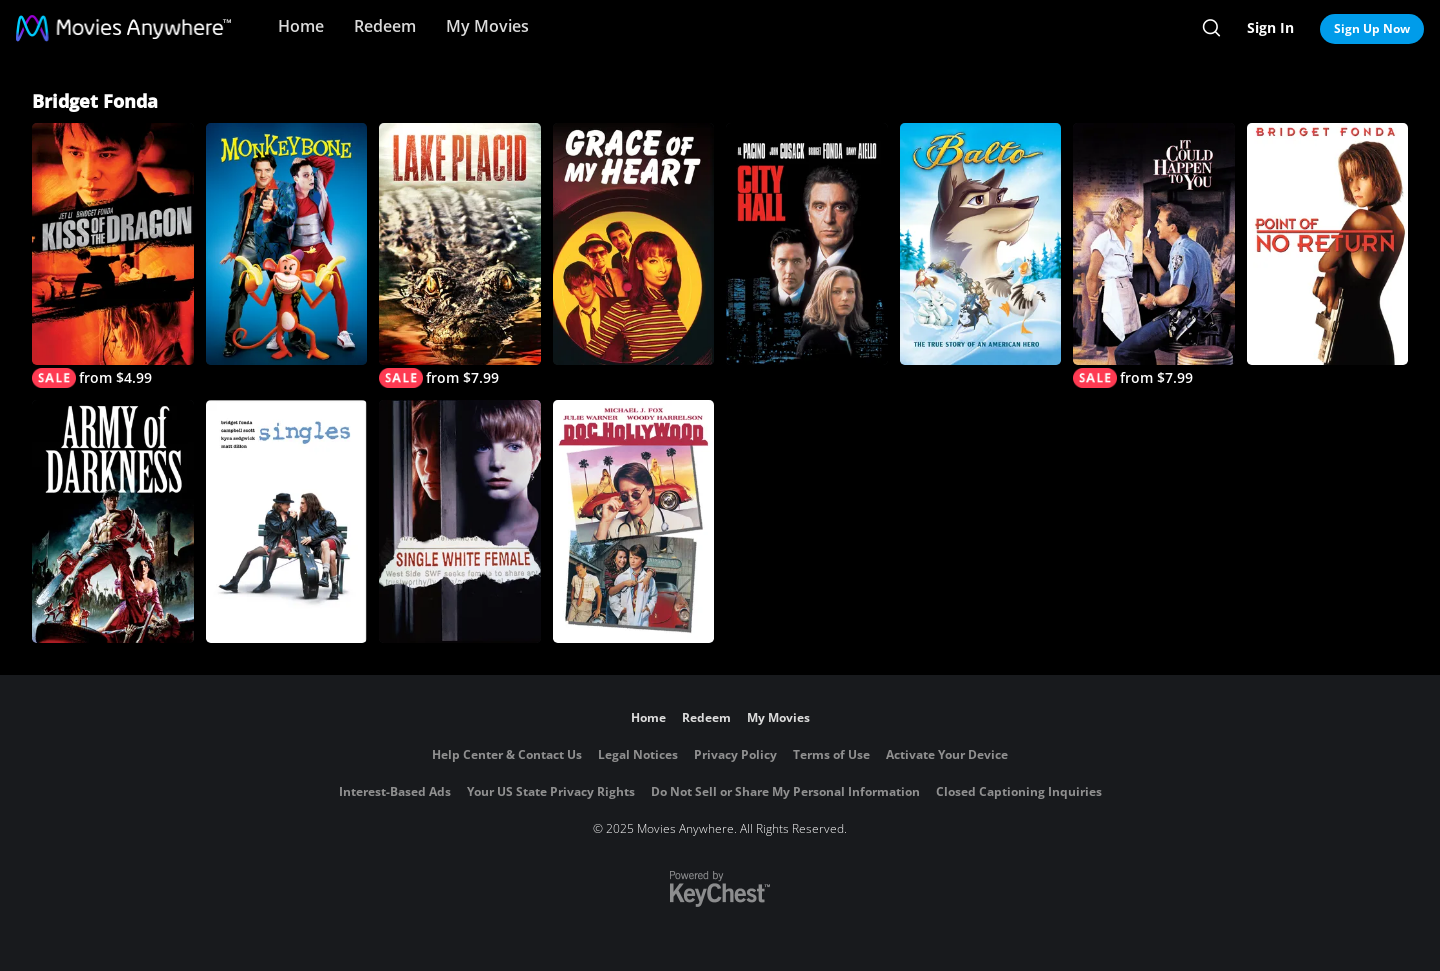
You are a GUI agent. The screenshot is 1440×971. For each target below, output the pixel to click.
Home (301, 26)
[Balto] (981, 244)
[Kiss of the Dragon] (113, 255)
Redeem (385, 26)
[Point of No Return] (1328, 244)
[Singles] (287, 521)
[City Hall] (807, 244)
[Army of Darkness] (113, 521)
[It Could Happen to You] (1154, 255)
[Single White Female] (460, 521)
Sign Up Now (1372, 28)
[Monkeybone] (287, 244)
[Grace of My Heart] (634, 244)
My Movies (487, 26)
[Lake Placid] (460, 255)
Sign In (1270, 27)
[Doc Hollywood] (634, 521)
